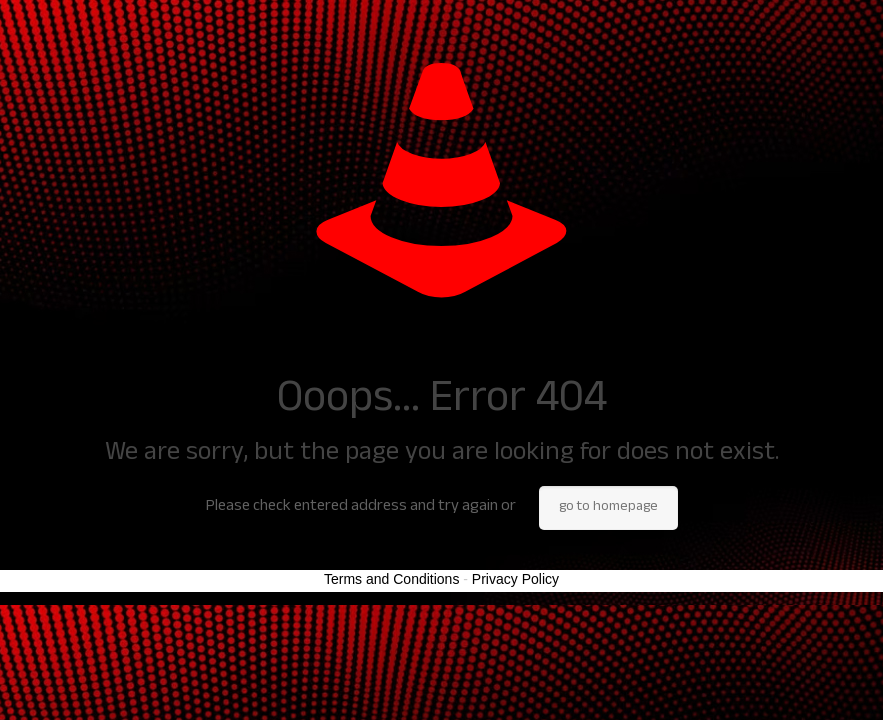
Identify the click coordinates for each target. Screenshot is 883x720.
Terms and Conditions (391, 579)
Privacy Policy (515, 579)
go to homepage (608, 508)
